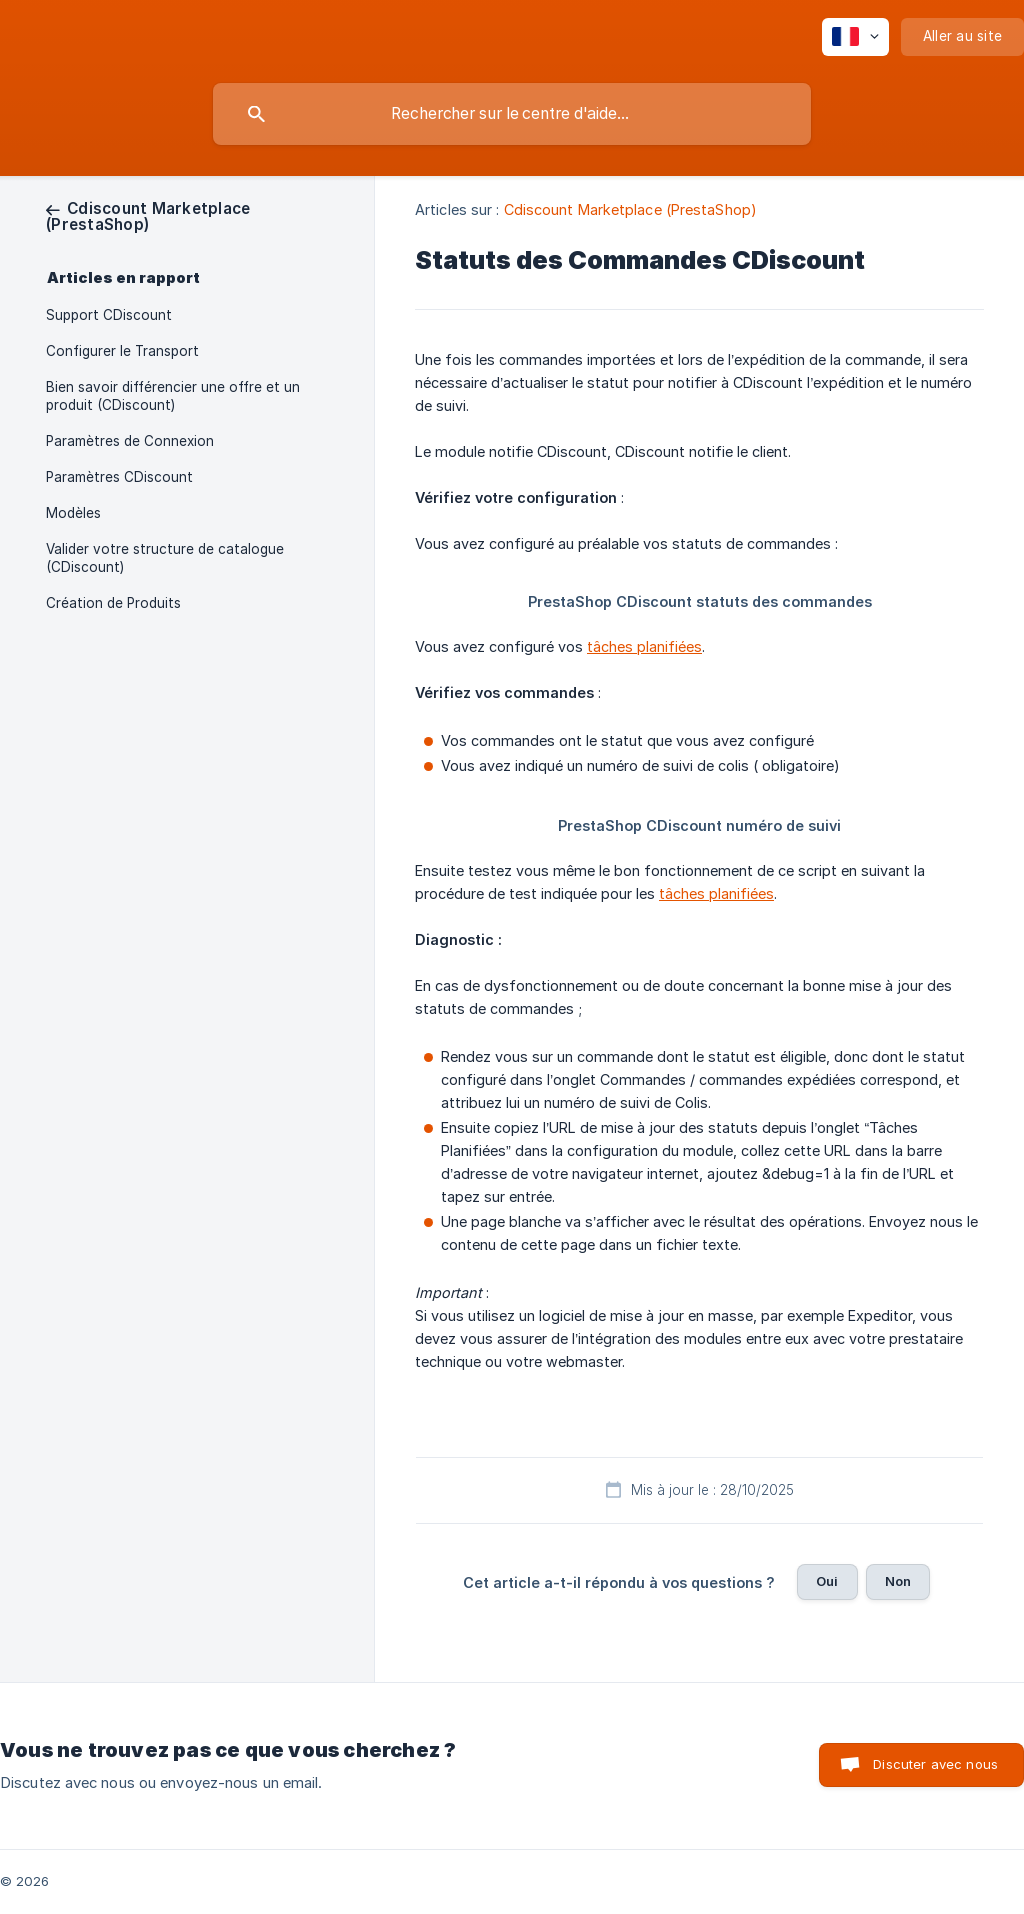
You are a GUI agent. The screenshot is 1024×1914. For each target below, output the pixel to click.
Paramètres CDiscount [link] (119, 477)
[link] (148, 216)
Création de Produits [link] (113, 603)
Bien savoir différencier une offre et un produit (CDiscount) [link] (173, 396)
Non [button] (898, 1581)
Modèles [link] (73, 513)
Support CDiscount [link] (109, 315)
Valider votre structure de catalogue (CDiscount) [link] (165, 558)
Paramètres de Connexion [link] (130, 441)
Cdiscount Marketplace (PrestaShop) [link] (630, 209)
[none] (855, 37)
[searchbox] (512, 114)
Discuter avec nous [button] (935, 1764)
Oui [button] (827, 1581)
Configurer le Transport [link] (122, 351)
